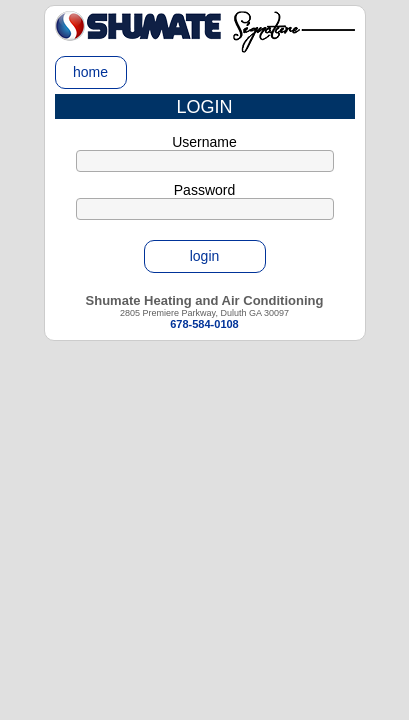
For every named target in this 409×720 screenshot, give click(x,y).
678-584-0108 (204, 324)
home (90, 72)
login (205, 256)
